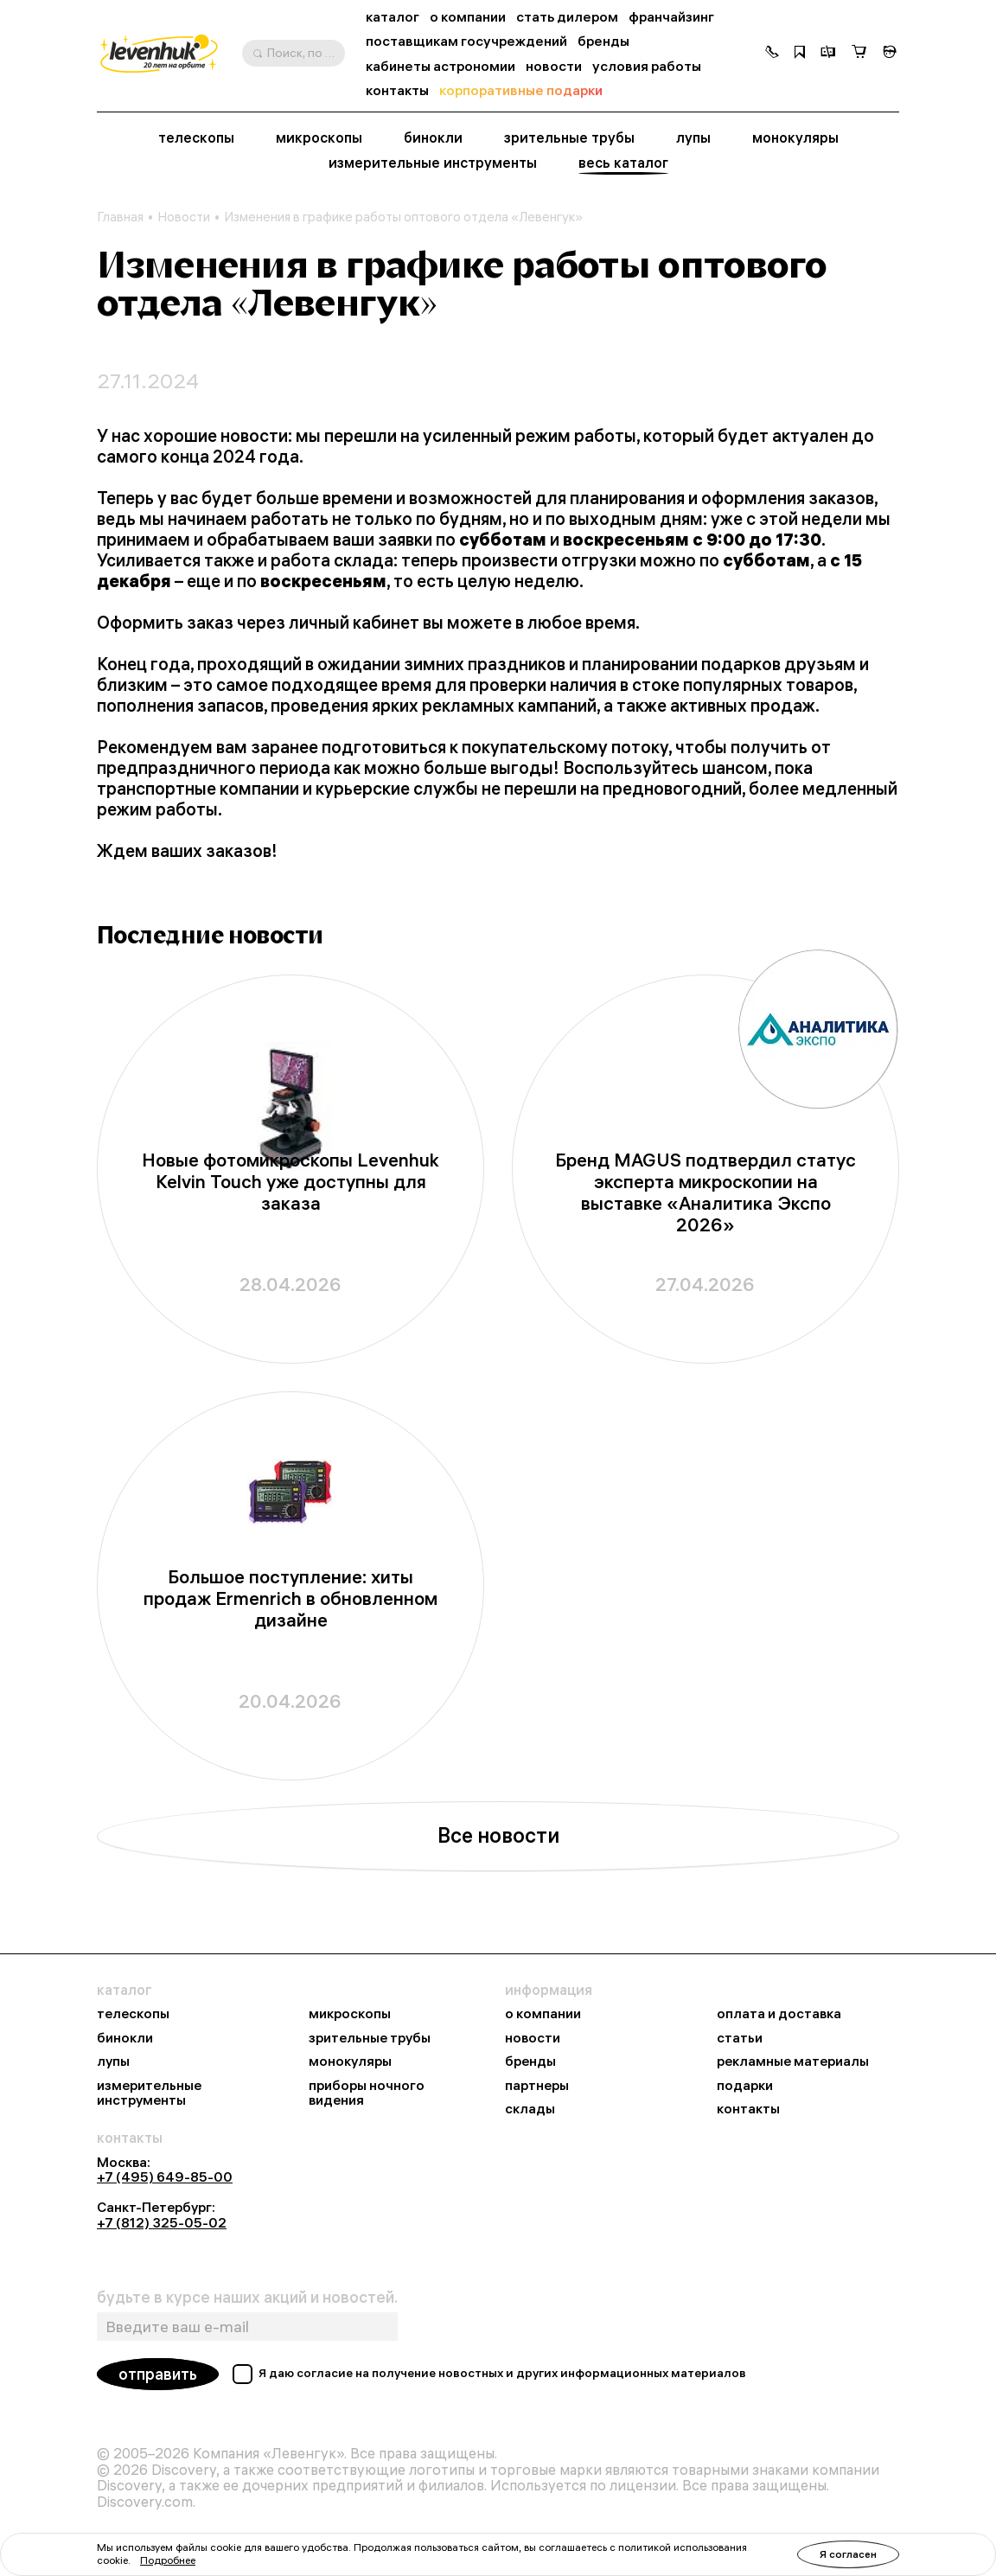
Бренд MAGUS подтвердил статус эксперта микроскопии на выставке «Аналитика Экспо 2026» (705, 1192)
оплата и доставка (779, 2014)
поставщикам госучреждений (466, 41)
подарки (745, 2085)
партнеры (537, 2085)
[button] (772, 53)
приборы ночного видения (367, 2093)
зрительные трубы (569, 138)
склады (530, 2109)
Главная (120, 217)
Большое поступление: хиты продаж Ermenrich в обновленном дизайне (290, 1598)
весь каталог (623, 163)
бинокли (433, 138)
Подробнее (167, 2560)
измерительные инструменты (433, 163)
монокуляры (795, 138)
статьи (740, 2038)
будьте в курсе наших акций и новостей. (247, 2297)
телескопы (196, 138)
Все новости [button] (498, 1835)
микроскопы (319, 138)
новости (554, 66)
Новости (183, 217)
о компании (468, 17)
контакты (397, 90)
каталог (392, 17)
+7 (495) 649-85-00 (165, 2177)
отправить (157, 2374)
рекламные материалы (793, 2061)
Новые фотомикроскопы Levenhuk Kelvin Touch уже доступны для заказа (290, 1181)
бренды (603, 41)
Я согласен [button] (848, 2553)
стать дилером (567, 17)
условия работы (646, 66)
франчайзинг (671, 17)
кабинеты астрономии (440, 66)
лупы (693, 138)
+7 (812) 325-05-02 (162, 2223)
